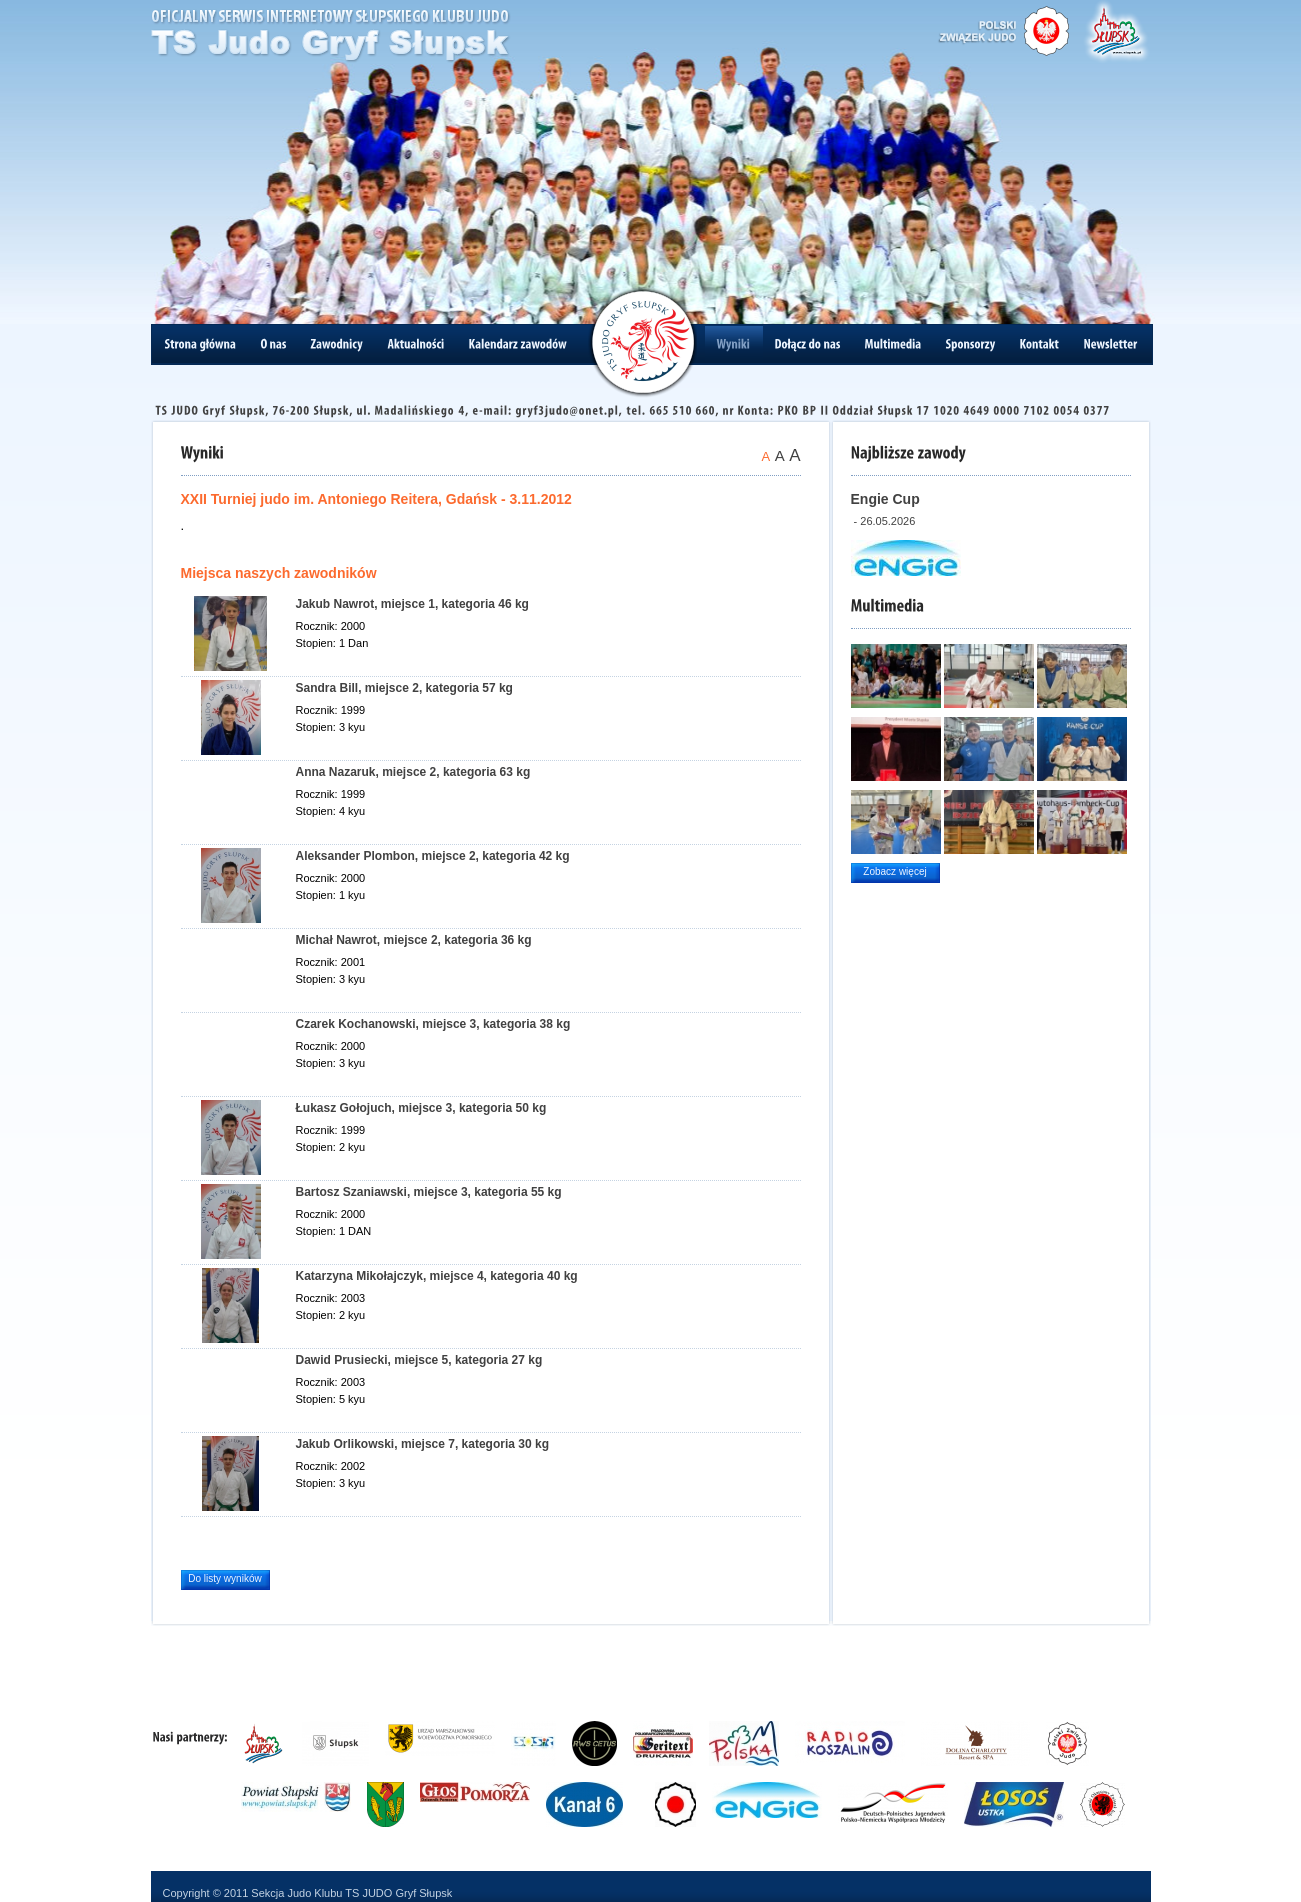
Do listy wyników (224, 1578)
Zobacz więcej (894, 871)
